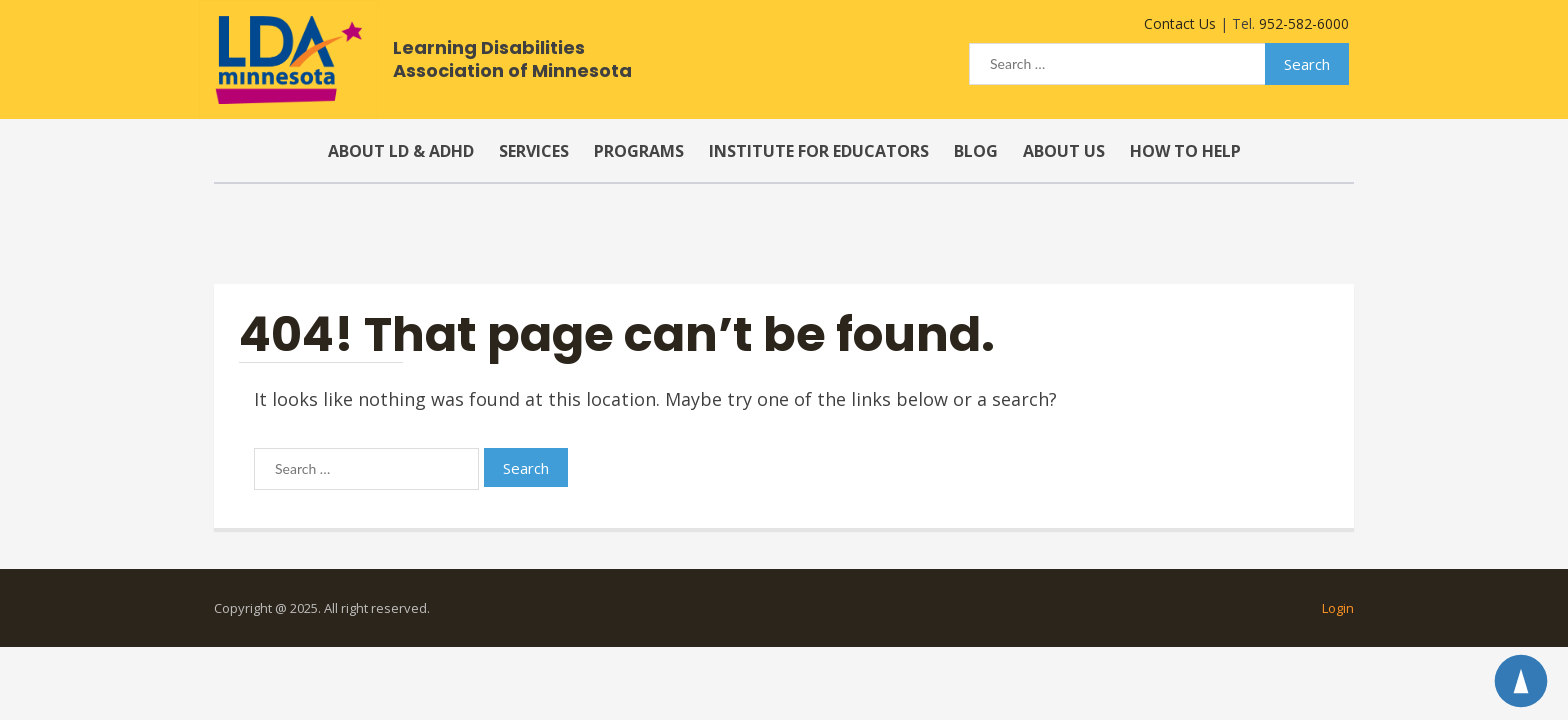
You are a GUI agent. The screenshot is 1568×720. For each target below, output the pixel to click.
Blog (976, 151)
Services (534, 151)
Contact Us (1180, 23)
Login (1338, 608)
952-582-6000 (1304, 23)
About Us (1064, 151)
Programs (639, 151)
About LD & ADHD (401, 151)
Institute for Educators (819, 151)
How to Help (1185, 151)
